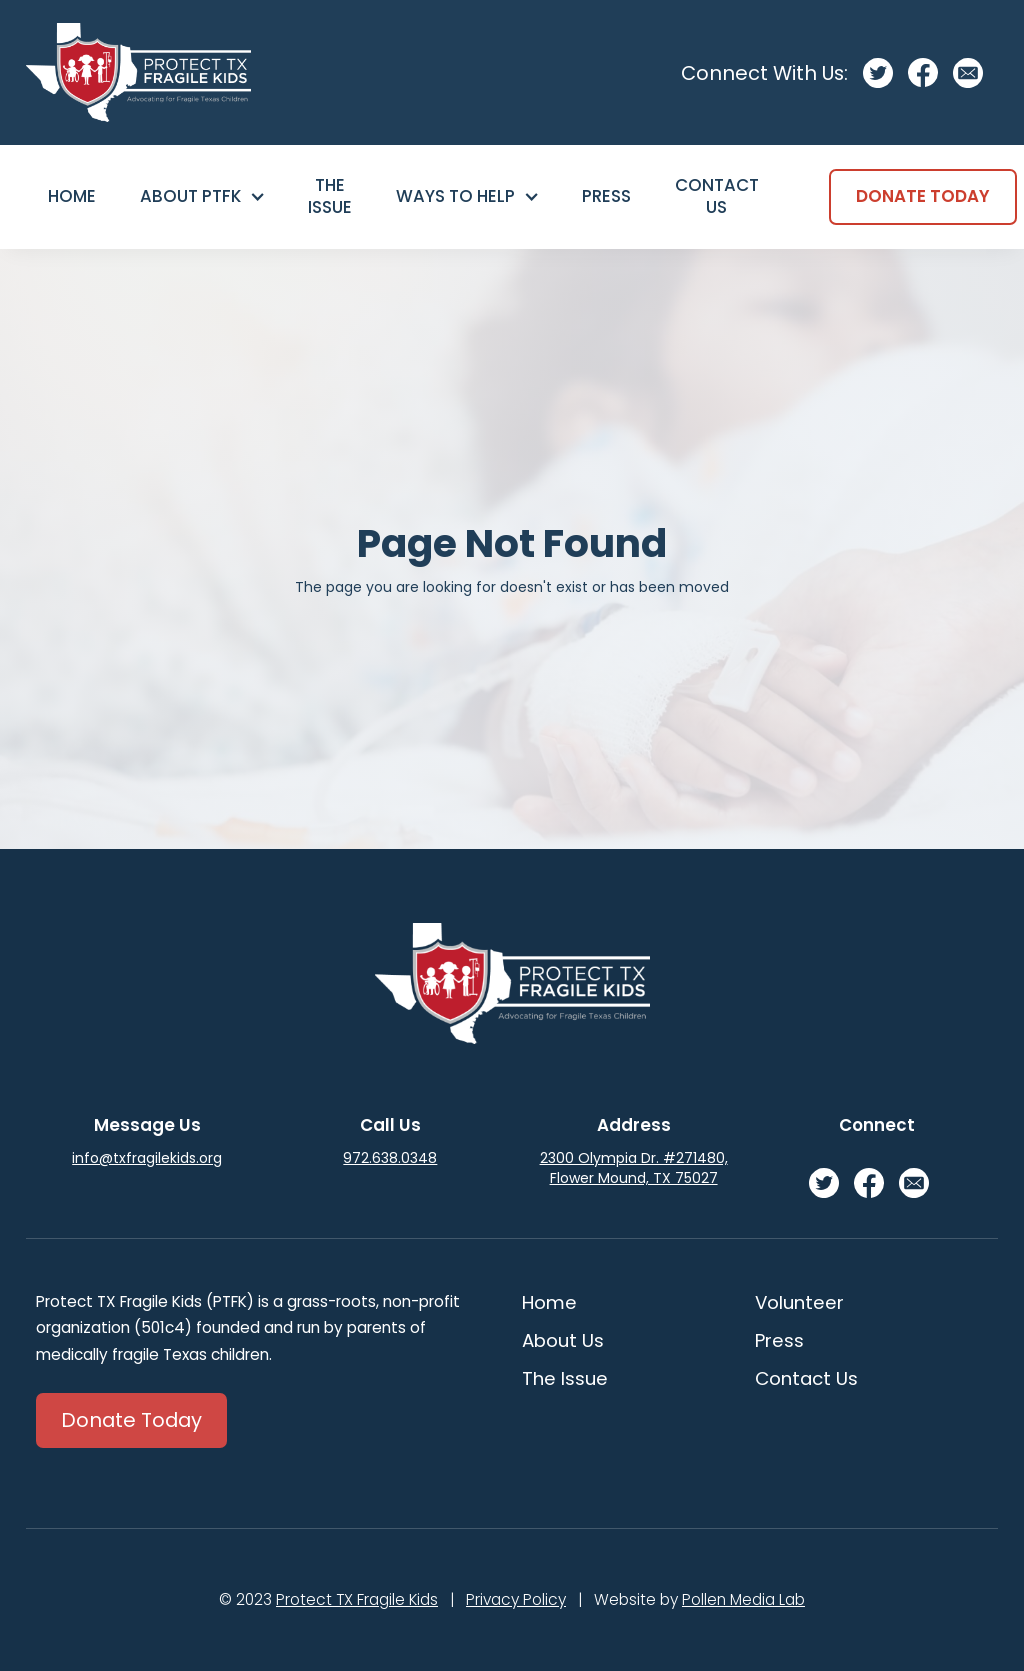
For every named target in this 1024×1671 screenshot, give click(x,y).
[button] (202, 197)
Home (72, 196)
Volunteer (799, 1302)
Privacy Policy (516, 1599)
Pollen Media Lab (743, 1599)
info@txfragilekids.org (147, 1158)
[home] (138, 72)
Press (606, 196)
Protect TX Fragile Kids (357, 1599)
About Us (563, 1340)
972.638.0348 (390, 1158)
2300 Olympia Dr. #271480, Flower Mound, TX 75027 (634, 1168)
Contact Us (717, 196)
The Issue (330, 196)
